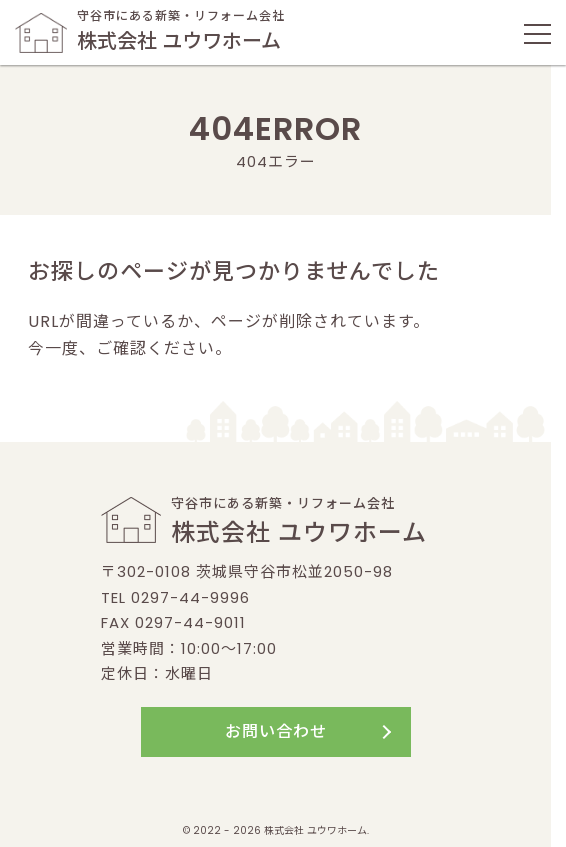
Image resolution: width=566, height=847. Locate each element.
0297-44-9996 (190, 597)
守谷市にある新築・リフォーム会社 (150, 31)
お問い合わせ (276, 731)
